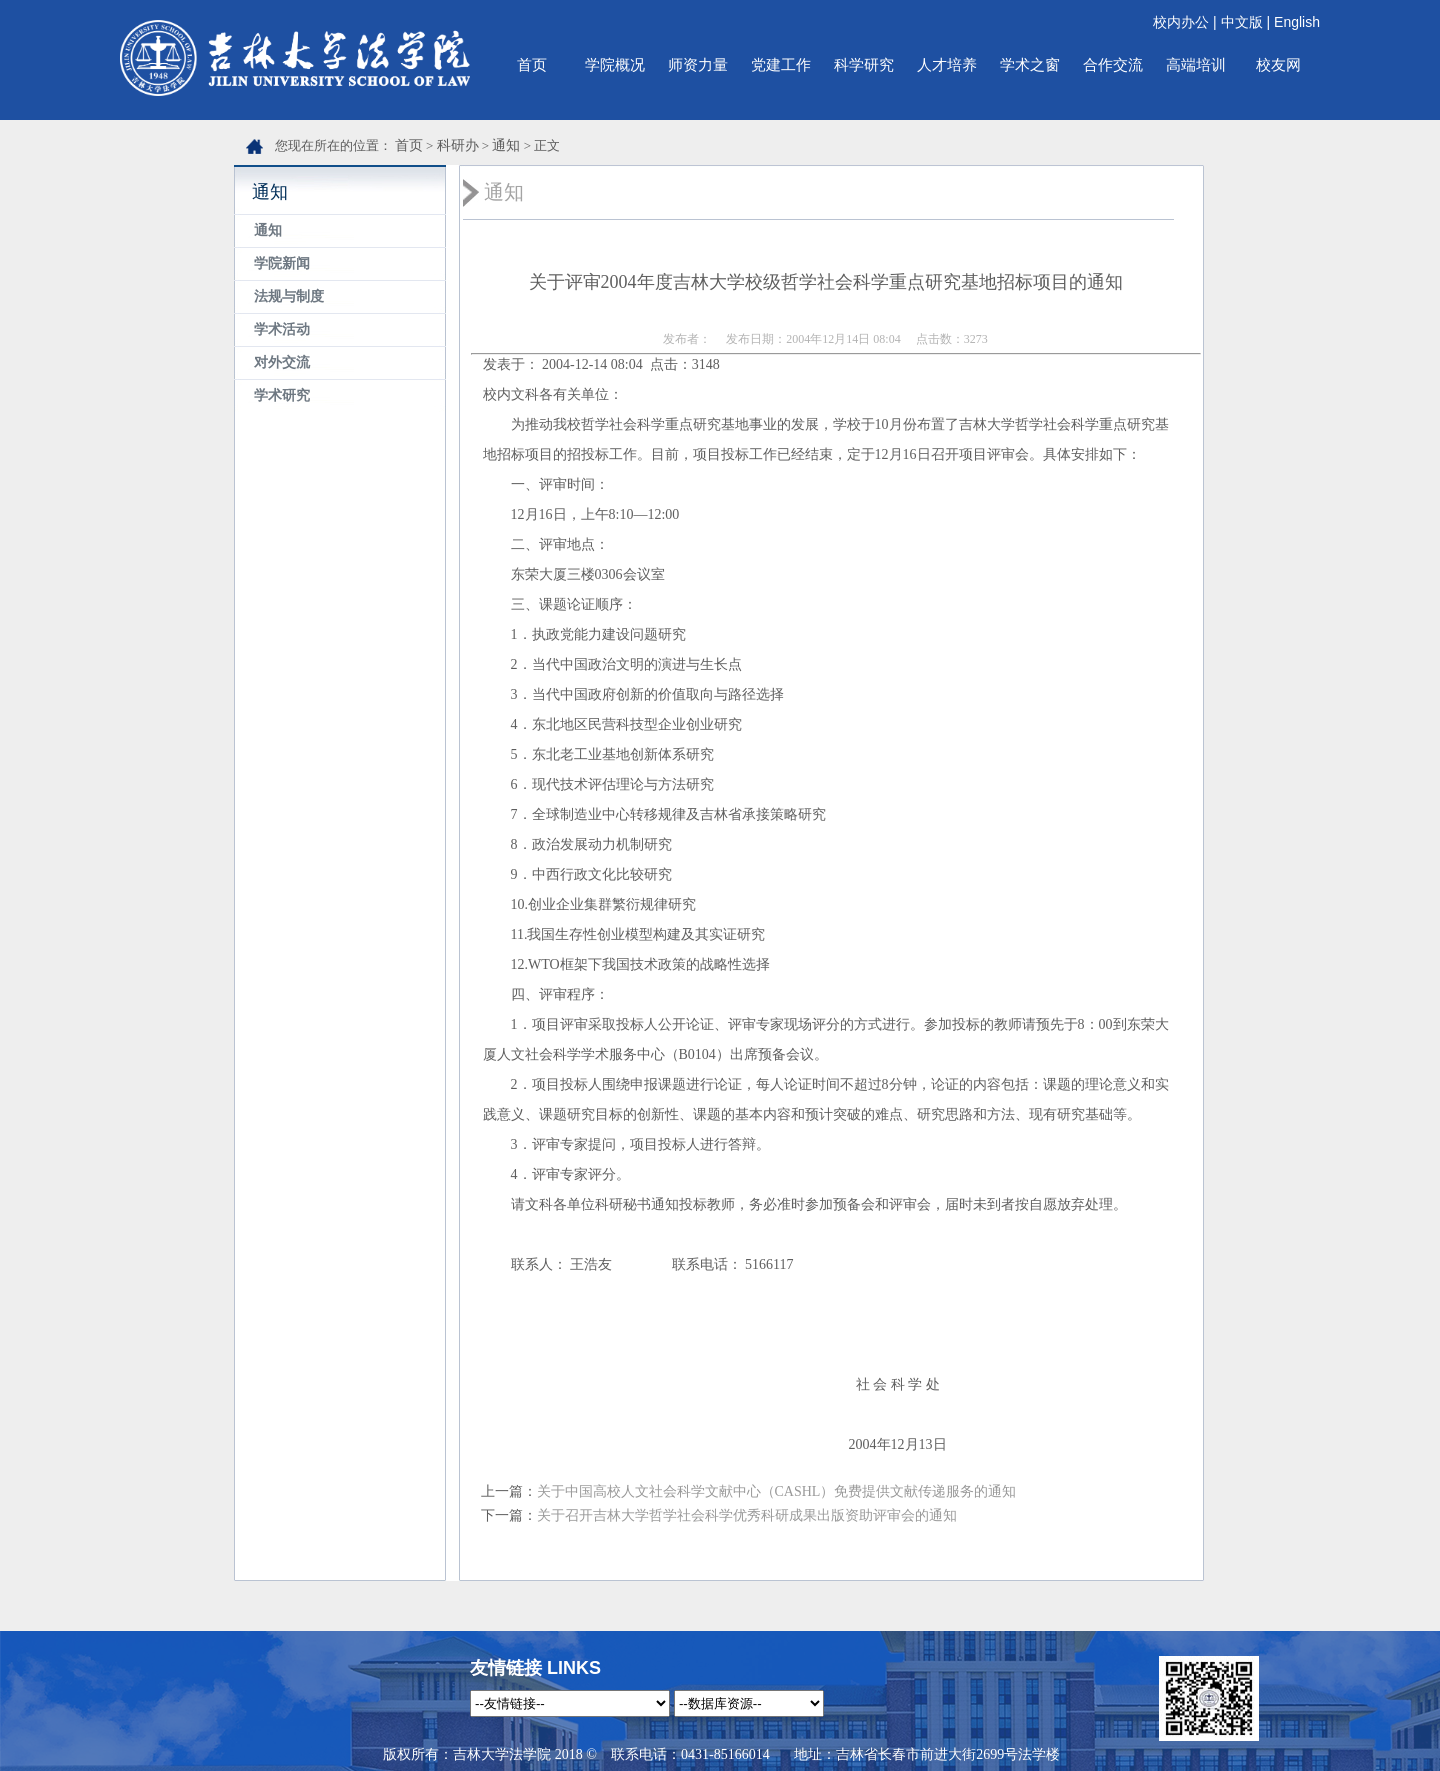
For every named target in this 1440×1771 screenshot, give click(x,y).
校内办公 (1181, 22)
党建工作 (781, 64)
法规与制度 (289, 296)
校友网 (1278, 64)
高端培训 (1196, 64)
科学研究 (864, 64)
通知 (506, 145)
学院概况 (615, 64)
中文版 (1242, 22)
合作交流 (1113, 64)
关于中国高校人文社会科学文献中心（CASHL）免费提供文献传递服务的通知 (777, 1491)
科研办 (458, 145)
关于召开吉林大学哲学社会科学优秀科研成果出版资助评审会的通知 (747, 1515)
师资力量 (698, 64)
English (1297, 22)
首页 (532, 64)
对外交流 (282, 362)
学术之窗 (1030, 64)
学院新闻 (282, 263)
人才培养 (947, 64)
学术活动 (282, 329)
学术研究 (282, 395)
